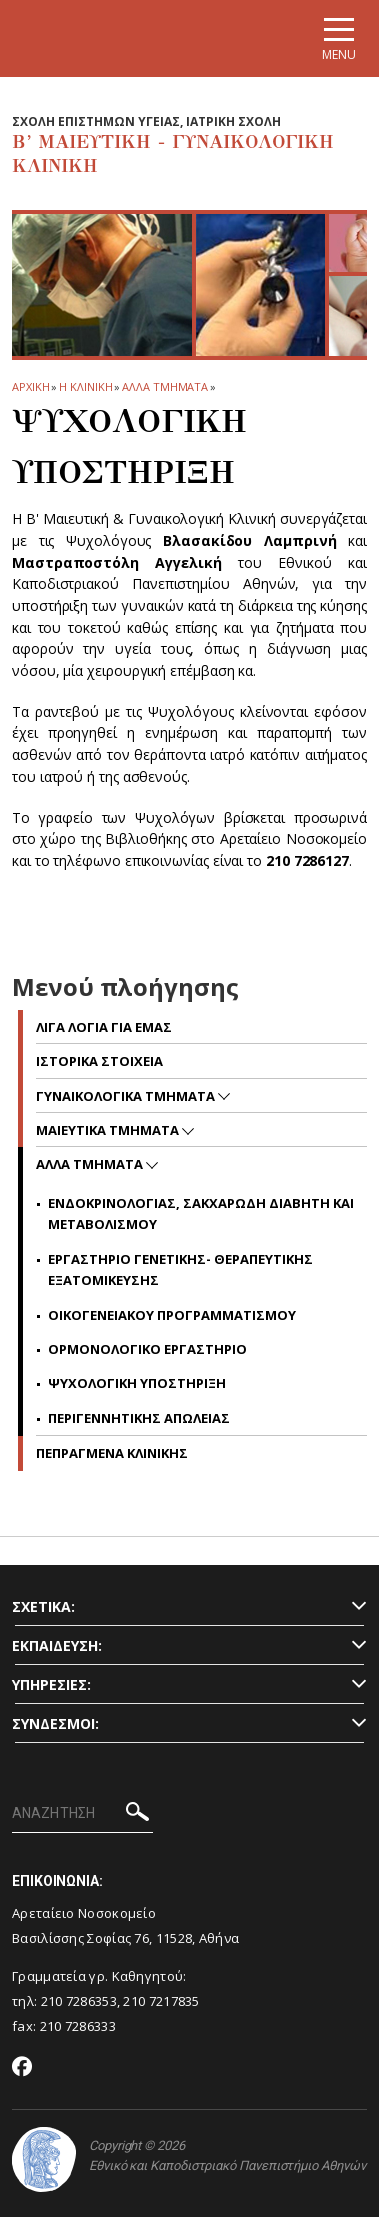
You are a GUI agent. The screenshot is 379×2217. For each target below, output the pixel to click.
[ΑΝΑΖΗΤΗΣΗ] (82, 1814)
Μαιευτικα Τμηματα (109, 1130)
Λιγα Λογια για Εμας (104, 1027)
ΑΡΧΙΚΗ (30, 386)
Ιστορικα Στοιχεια (99, 1061)
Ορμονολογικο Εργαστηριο (147, 1349)
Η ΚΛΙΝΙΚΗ (85, 386)
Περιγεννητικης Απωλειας (139, 1418)
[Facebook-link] (22, 2068)
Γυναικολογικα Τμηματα (127, 1096)
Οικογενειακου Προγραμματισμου (172, 1315)
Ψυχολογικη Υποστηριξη (137, 1383)
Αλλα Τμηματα (165, 386)
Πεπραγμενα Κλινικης (112, 1453)
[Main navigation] (339, 38)
